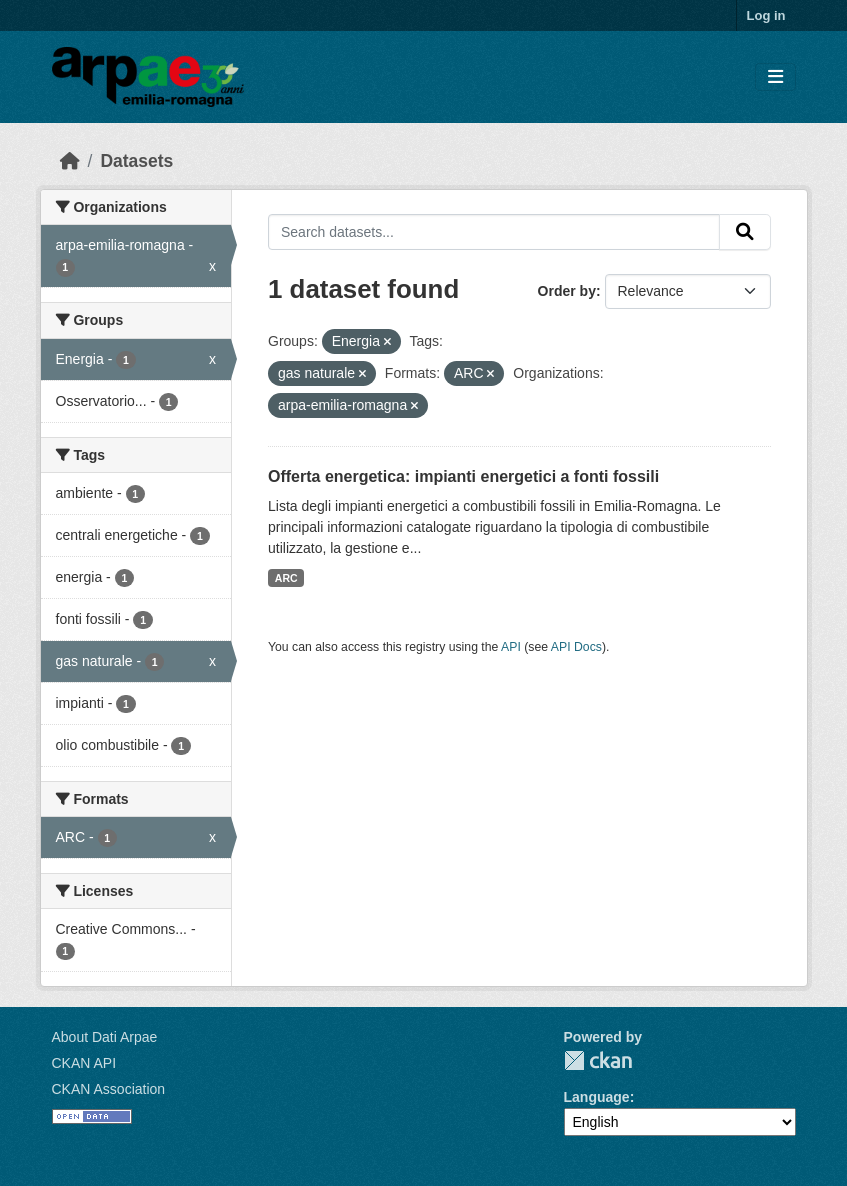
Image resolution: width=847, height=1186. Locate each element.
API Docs (576, 647)
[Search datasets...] (494, 232)
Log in (766, 15)
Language (597, 1097)
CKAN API (84, 1063)
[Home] (70, 161)
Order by (567, 291)
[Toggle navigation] (775, 77)
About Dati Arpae (105, 1037)
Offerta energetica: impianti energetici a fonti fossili (463, 476)
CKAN (598, 1060)
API (511, 647)
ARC (286, 578)
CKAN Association (109, 1089)
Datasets (136, 161)
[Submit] (745, 232)
